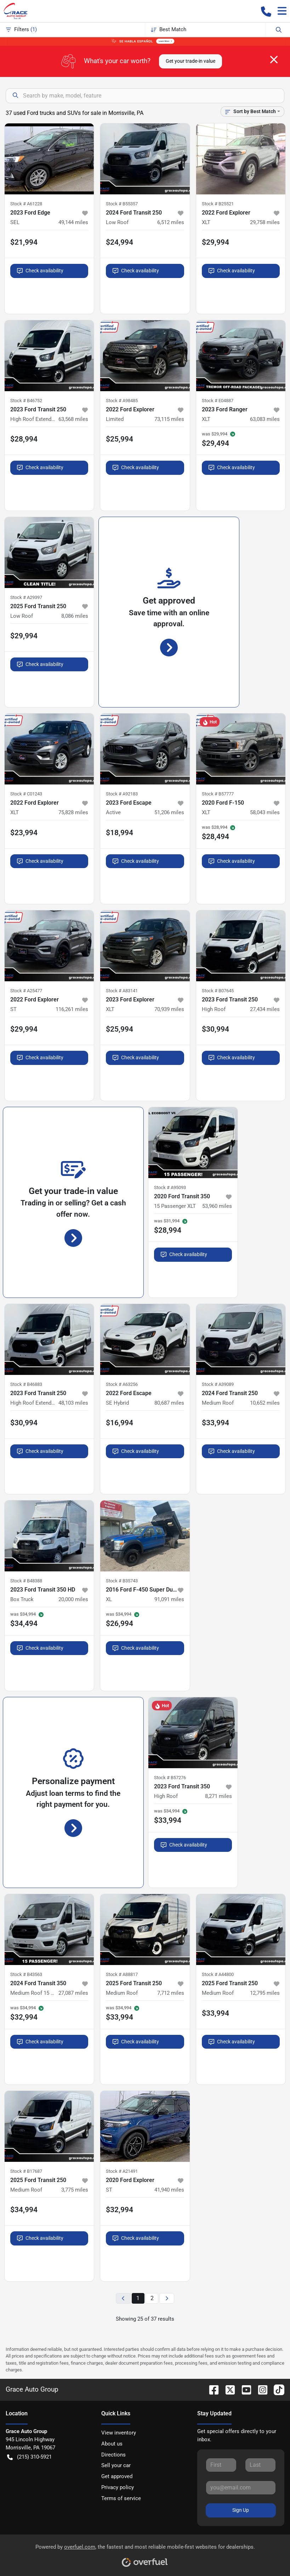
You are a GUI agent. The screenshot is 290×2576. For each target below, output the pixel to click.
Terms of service (121, 2498)
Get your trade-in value (190, 61)
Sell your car (116, 2465)
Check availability (40, 270)
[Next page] (166, 2298)
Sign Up (240, 2510)
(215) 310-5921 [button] (29, 2457)
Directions (113, 2455)
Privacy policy (117, 2487)
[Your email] (241, 2488)
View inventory (118, 2433)
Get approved (116, 2476)
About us (112, 2444)
